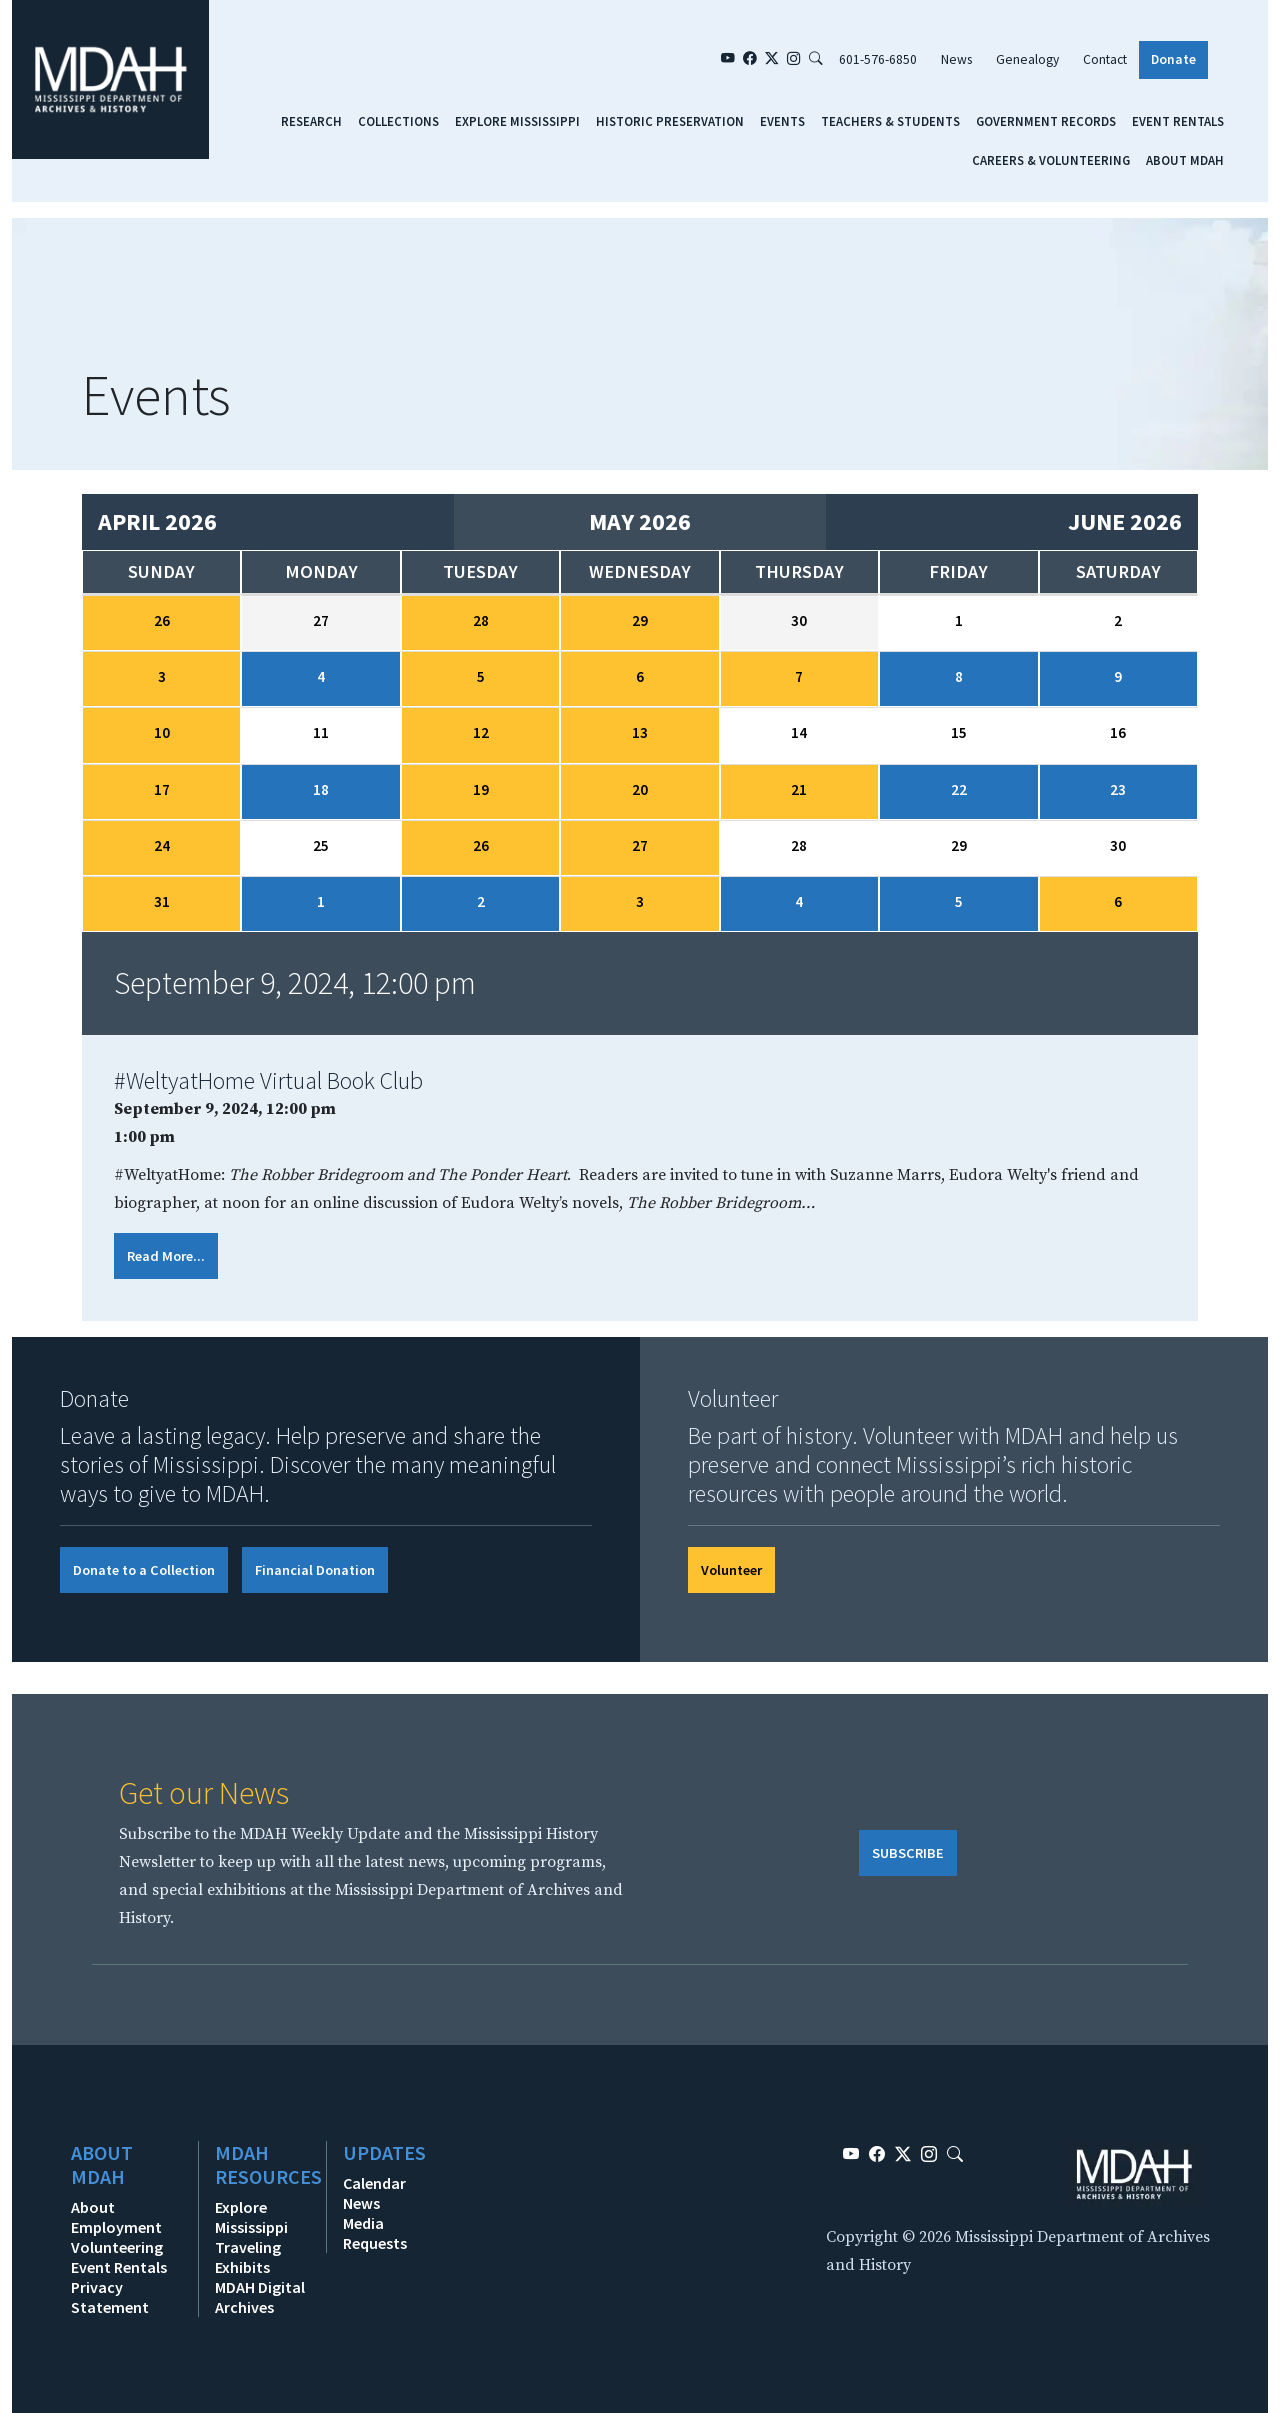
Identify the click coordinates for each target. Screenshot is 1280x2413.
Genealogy (1027, 59)
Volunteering (117, 2247)
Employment (116, 2227)
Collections (398, 121)
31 (162, 901)
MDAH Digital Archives (260, 2297)
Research (311, 121)
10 (162, 732)
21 (799, 789)
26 (162, 620)
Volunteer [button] (731, 1570)
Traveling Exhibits (248, 2257)
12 (481, 732)
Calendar (374, 2183)
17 (162, 789)
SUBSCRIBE (908, 1853)
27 (640, 845)
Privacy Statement (110, 2297)
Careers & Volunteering (1051, 160)
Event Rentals (1178, 121)
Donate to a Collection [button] (144, 1570)
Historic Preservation (670, 121)
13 (640, 732)
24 (162, 845)
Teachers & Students (890, 121)
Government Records (1046, 121)
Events (782, 121)
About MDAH (1185, 160)
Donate (1173, 59)
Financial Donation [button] (315, 1570)
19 (481, 789)
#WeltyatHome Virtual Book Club (268, 1080)
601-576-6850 (878, 59)
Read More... (166, 1256)
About (93, 2207)
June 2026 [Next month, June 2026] (1125, 521)
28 (481, 620)
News (956, 59)
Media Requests (375, 2233)
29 (640, 620)
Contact (1105, 59)
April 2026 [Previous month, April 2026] (157, 521)
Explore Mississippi (517, 121)
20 (640, 789)
